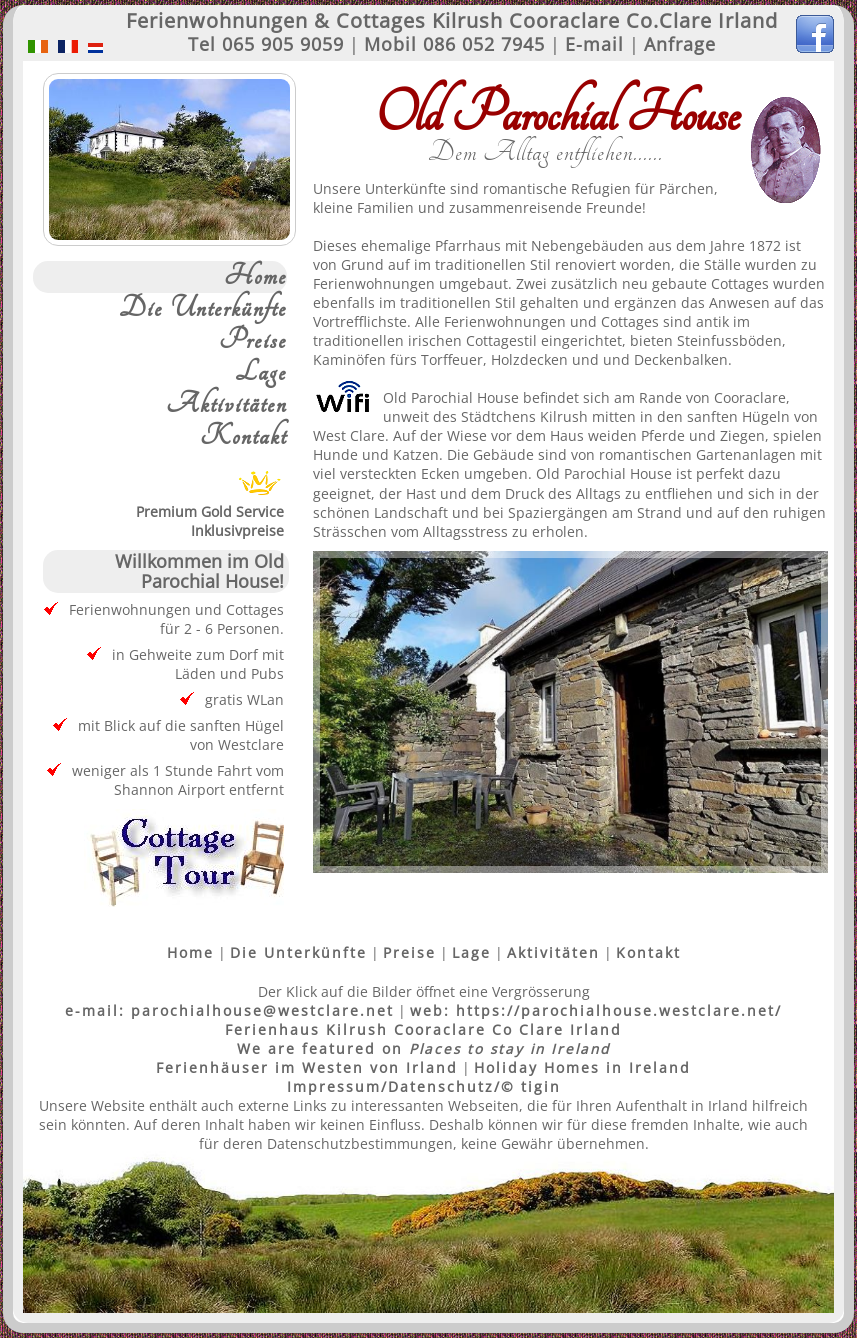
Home (255, 277)
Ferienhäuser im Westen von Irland (307, 1067)
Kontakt (243, 437)
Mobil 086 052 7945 (454, 44)
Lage (261, 373)
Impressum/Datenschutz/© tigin (424, 1086)
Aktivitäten (226, 405)
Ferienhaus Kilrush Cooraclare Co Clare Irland (423, 1029)
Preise (253, 341)
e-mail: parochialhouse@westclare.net (229, 1010)
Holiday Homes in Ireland (582, 1067)
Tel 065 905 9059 (266, 44)
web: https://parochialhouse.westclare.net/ (596, 1010)
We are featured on (423, 1048)
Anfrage (680, 44)
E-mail (594, 44)
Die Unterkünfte (203, 309)
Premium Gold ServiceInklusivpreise (210, 511)
